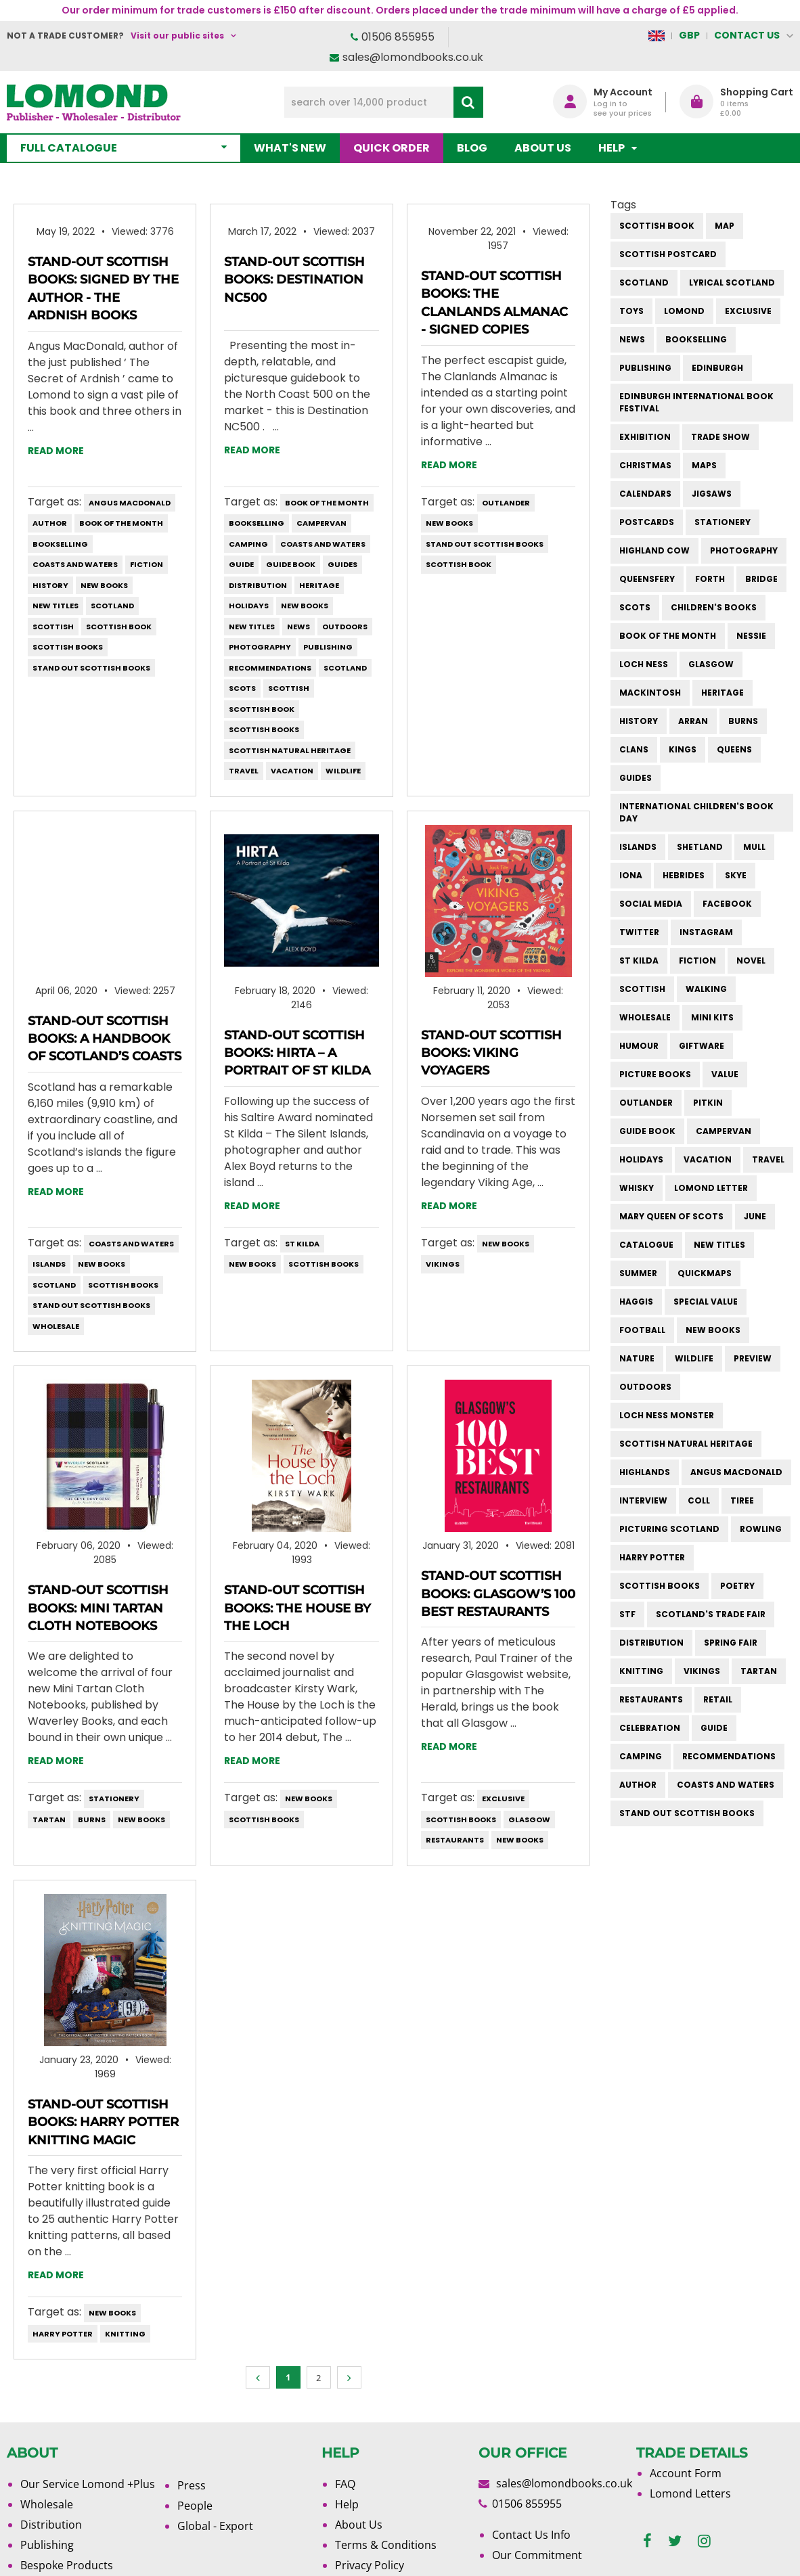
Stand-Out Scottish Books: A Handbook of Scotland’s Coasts (104, 1039)
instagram (706, 932)
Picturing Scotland (669, 1529)
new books (104, 585)
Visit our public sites (177, 35)
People (195, 2505)
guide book (290, 564)
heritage (319, 585)
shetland (700, 847)
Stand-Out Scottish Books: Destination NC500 (294, 279)
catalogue (646, 1244)
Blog (472, 148)
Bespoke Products (66, 2565)
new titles (55, 605)
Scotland (112, 605)
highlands (644, 1472)
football (642, 1330)
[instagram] (704, 2541)
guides (342, 564)
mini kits (712, 1017)
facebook (727, 903)
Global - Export (215, 2525)
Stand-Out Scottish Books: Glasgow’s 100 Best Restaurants (498, 1593)
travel (244, 770)
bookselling (60, 544)
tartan (49, 1819)
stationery (114, 1798)
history (50, 585)
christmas (645, 465)
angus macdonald (130, 502)
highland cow (654, 550)
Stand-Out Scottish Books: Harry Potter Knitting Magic (103, 2122)
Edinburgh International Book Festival (696, 402)
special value (705, 1301)
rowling (761, 1529)
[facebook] (647, 2541)
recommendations (270, 667)
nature (636, 1358)
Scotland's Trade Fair (710, 1614)
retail (717, 1699)
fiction (146, 564)
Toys (631, 311)
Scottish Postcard (668, 254)
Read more (56, 450)
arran (693, 721)
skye (736, 875)
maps (704, 465)
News (298, 626)
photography (260, 646)
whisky (636, 1188)
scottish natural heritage (290, 750)
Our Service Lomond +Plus (87, 2484)
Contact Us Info (531, 2534)
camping (248, 544)
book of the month (121, 523)
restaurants (455, 1839)
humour (639, 1046)
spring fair (730, 1642)
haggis (636, 1301)
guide (241, 564)
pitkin (708, 1102)
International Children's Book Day (696, 812)
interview (643, 1500)
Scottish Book (119, 626)
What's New (290, 148)
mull (754, 847)
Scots (242, 688)
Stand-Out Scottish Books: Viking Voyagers (491, 1053)
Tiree (742, 1500)
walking (706, 989)
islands (49, 1264)
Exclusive (503, 1798)
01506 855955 (398, 37)
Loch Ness (643, 664)
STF (627, 1614)
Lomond (684, 311)
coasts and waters (75, 564)
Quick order (391, 148)
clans (633, 749)
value (724, 1074)
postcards (646, 522)
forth (710, 579)
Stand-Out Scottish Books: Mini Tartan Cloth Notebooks (98, 1608)
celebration (649, 1728)
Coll (699, 1500)
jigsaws (712, 493)
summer (638, 1273)
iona (630, 875)
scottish (53, 626)
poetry (737, 1585)
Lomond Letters (690, 2493)
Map (724, 225)
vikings (443, 1264)
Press (191, 2485)
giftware (701, 1046)
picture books (655, 1074)
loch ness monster (666, 1415)
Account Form (685, 2473)
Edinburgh (717, 368)
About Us (542, 148)
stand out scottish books (91, 667)
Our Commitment (537, 2555)
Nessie (751, 635)
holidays (249, 605)
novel (750, 960)
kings (682, 749)
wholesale (55, 1326)
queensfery (647, 579)
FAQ (345, 2484)
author (49, 523)
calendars (645, 493)
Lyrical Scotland (732, 282)
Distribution (51, 2524)
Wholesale (46, 2504)
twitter (639, 932)
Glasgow (529, 1819)
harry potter (62, 2333)
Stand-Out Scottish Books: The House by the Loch (297, 1608)
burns (92, 1819)
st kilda (302, 1243)
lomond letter (711, 1188)
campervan (321, 523)
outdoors (345, 626)
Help (347, 2504)
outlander (506, 502)
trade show (720, 437)
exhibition (645, 437)
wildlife (343, 770)
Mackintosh (650, 692)
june (755, 1216)
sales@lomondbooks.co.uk (412, 57)
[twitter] (675, 2541)
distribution (258, 585)
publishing (328, 646)
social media (650, 903)
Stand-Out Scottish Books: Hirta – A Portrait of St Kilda (297, 1053)
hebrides (684, 875)
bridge (761, 579)
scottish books (67, 646)
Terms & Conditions (386, 2544)
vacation (292, 770)
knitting (125, 2333)
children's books (714, 607)
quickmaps (704, 1273)
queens (734, 749)
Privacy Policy (369, 2565)
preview (753, 1358)
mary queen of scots (671, 1216)
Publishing (47, 2544)
